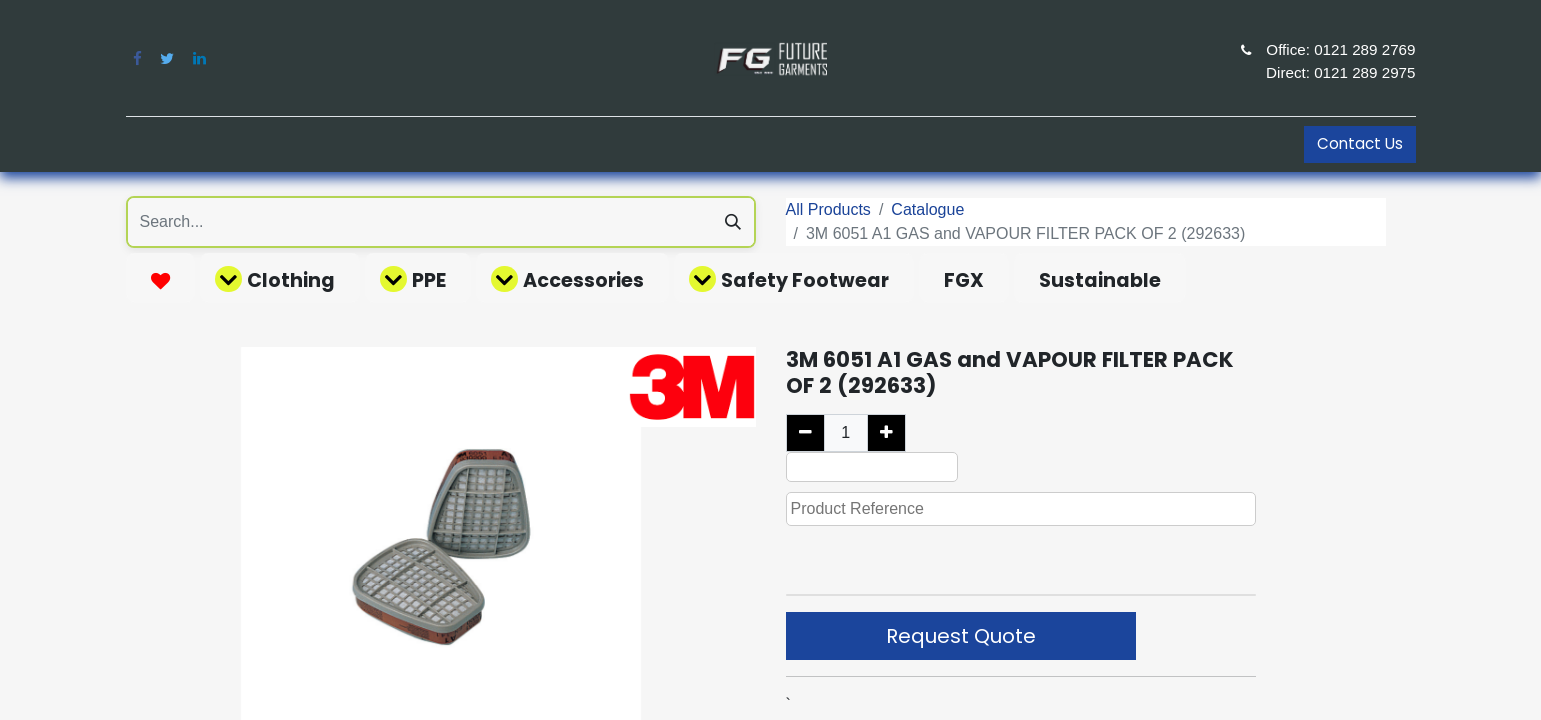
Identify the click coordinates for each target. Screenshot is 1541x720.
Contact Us (1360, 143)
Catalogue (927, 209)
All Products (828, 209)
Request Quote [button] (961, 636)
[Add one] (886, 433)
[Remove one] (805, 433)
